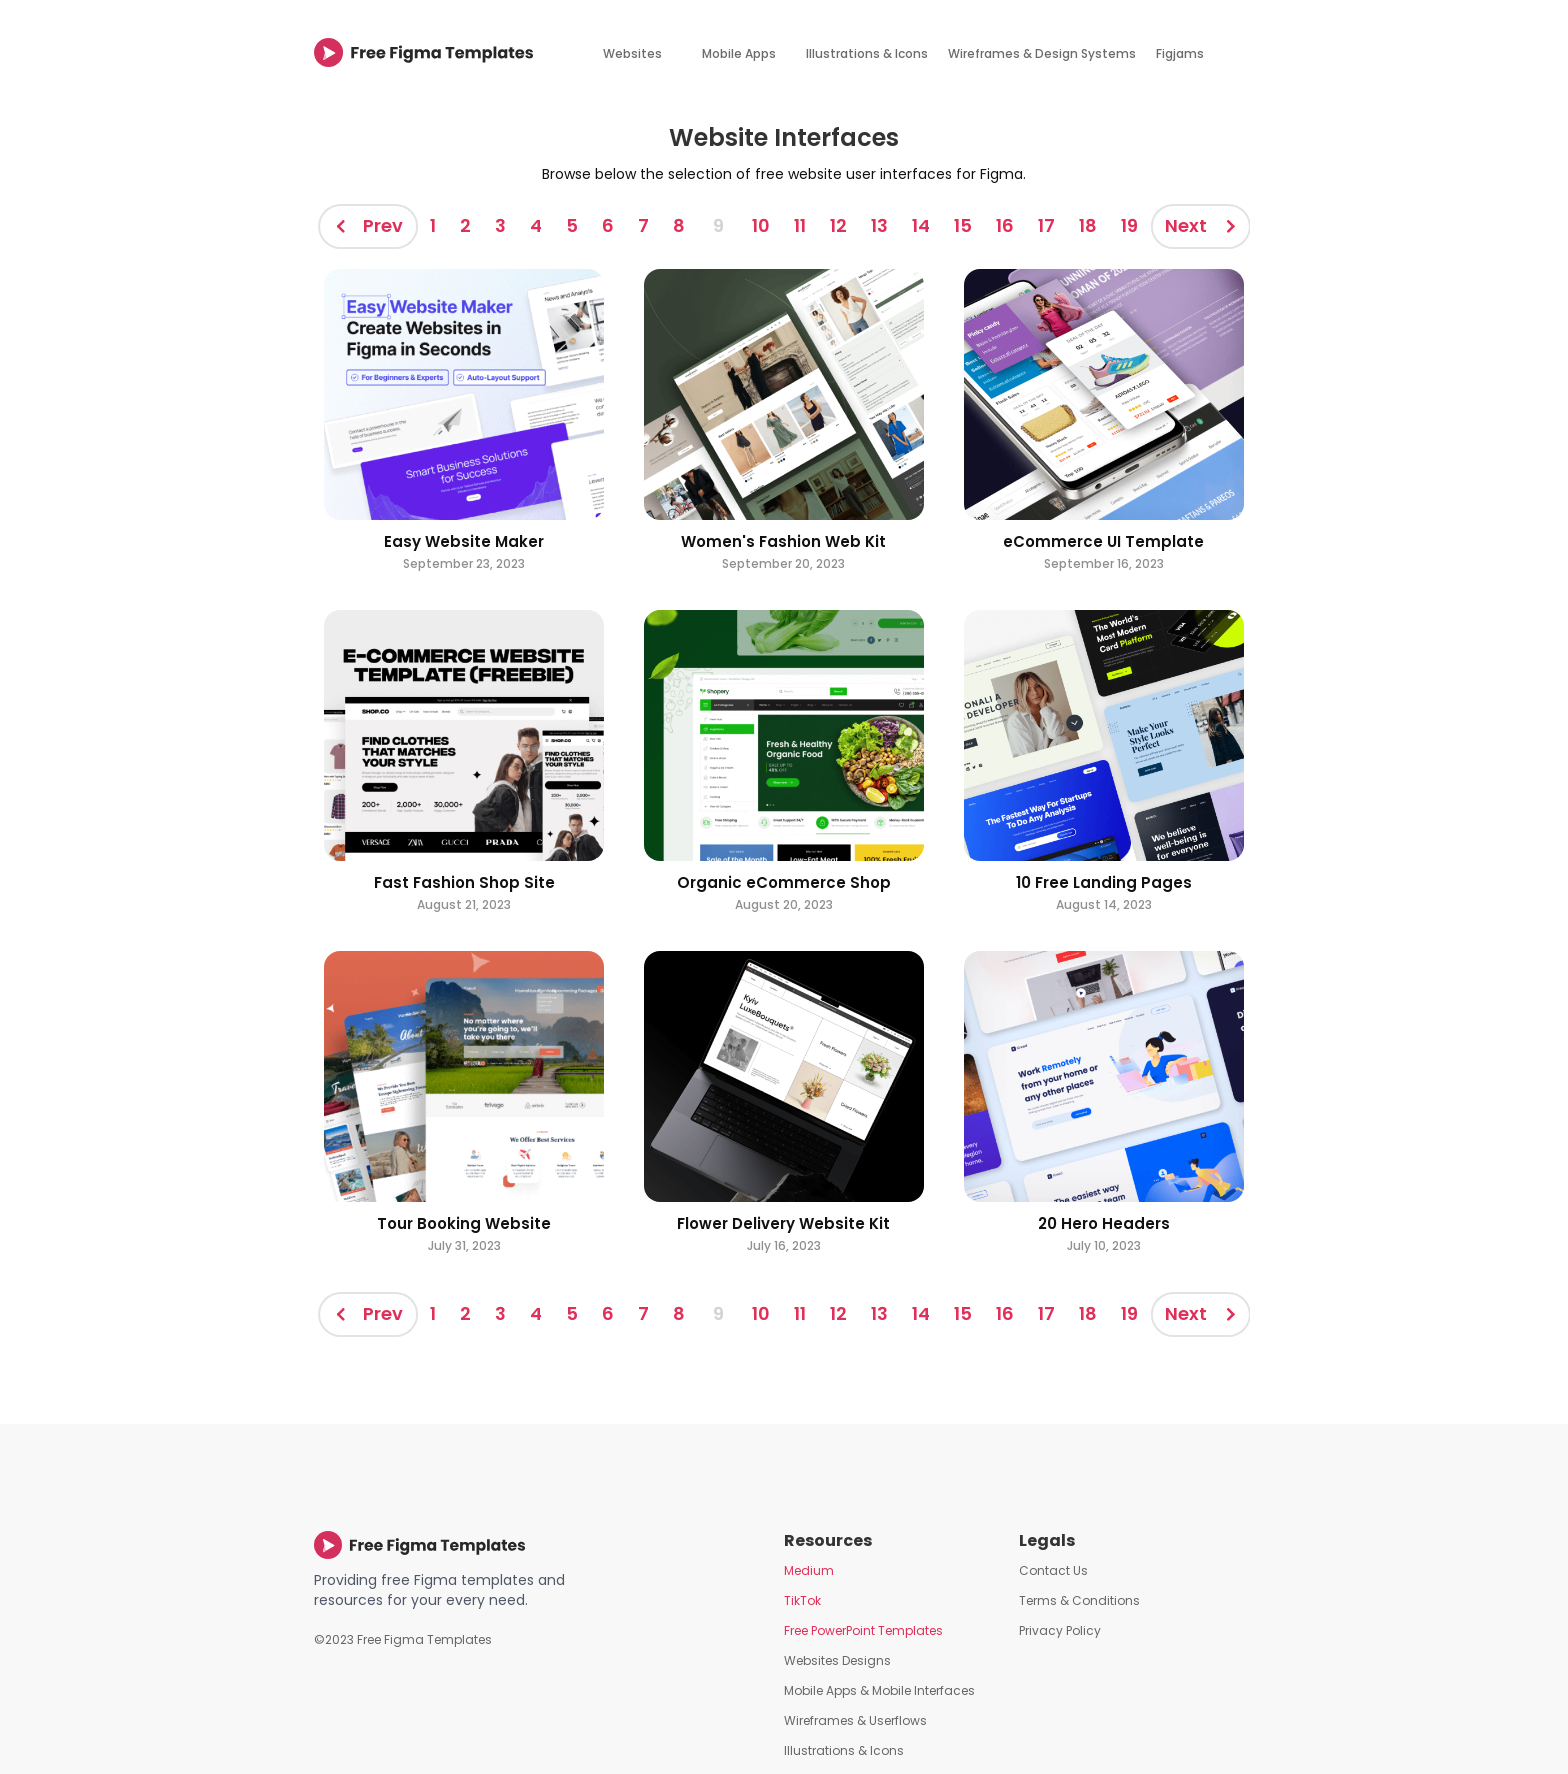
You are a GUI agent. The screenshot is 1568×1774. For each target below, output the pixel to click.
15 (963, 225)
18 (1088, 225)
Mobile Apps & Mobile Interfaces (879, 1690)
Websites (632, 53)
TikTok (802, 1600)
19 (1129, 225)
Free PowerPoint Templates (863, 1630)
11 (800, 225)
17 (1046, 225)
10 (761, 225)
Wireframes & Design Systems (1042, 53)
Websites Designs (837, 1660)
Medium (809, 1570)
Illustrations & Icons (867, 53)
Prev (383, 225)
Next (1186, 225)
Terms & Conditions (1079, 1600)
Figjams (1180, 53)
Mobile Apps (739, 53)
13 (879, 225)
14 (921, 225)
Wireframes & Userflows (855, 1720)
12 (838, 225)
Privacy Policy (1060, 1630)
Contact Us (1053, 1570)
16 (1005, 225)
